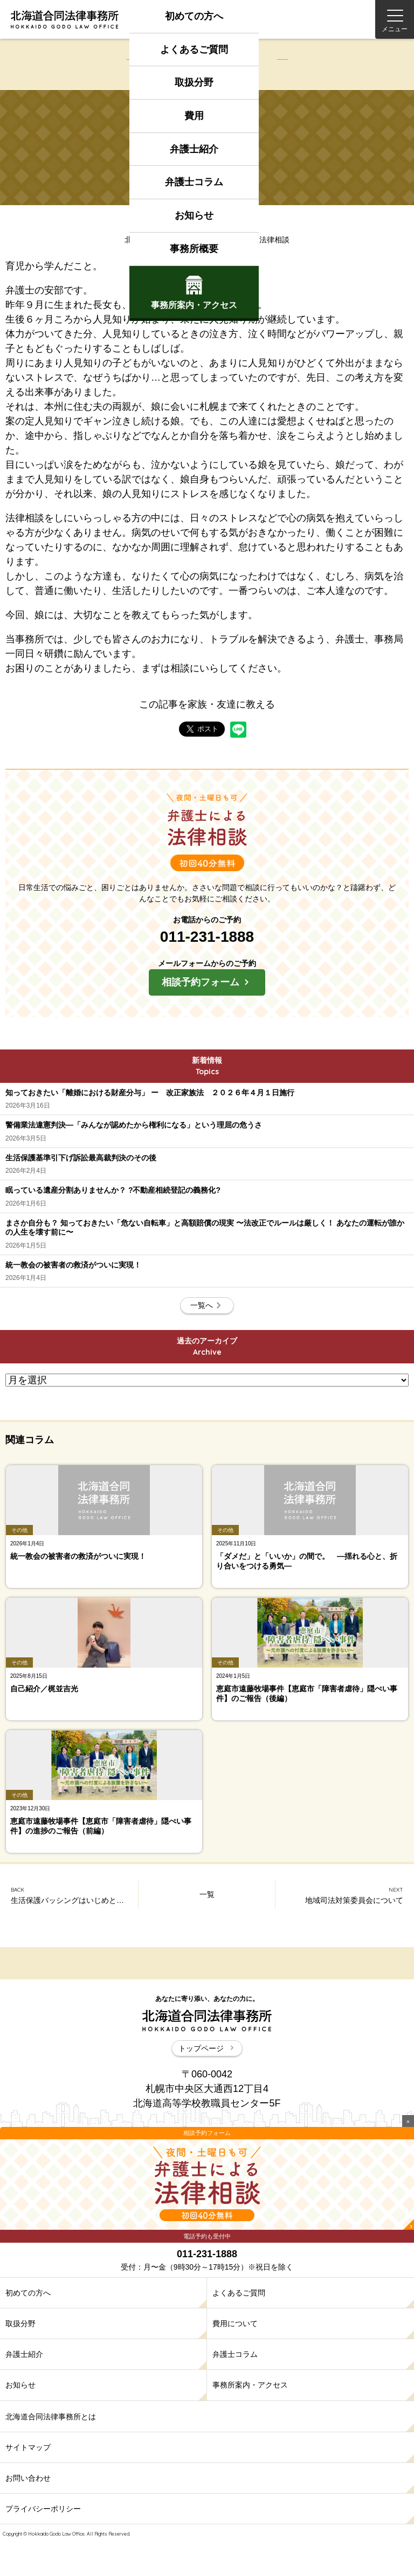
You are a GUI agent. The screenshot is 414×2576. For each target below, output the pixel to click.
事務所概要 (194, 248)
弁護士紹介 (194, 149)
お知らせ (194, 215)
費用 (194, 115)
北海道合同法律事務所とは (50, 2416)
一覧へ (207, 1305)
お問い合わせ (28, 2478)
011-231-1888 (207, 936)
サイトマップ (28, 2447)
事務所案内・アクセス (250, 2385)
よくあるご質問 (194, 49)
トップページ (207, 2048)
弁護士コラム (194, 182)
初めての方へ (194, 16)
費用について (235, 2323)
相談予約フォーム (206, 982)
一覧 (207, 1894)
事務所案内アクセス (194, 293)
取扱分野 (194, 82)
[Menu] (394, 19)
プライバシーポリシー (43, 2508)
